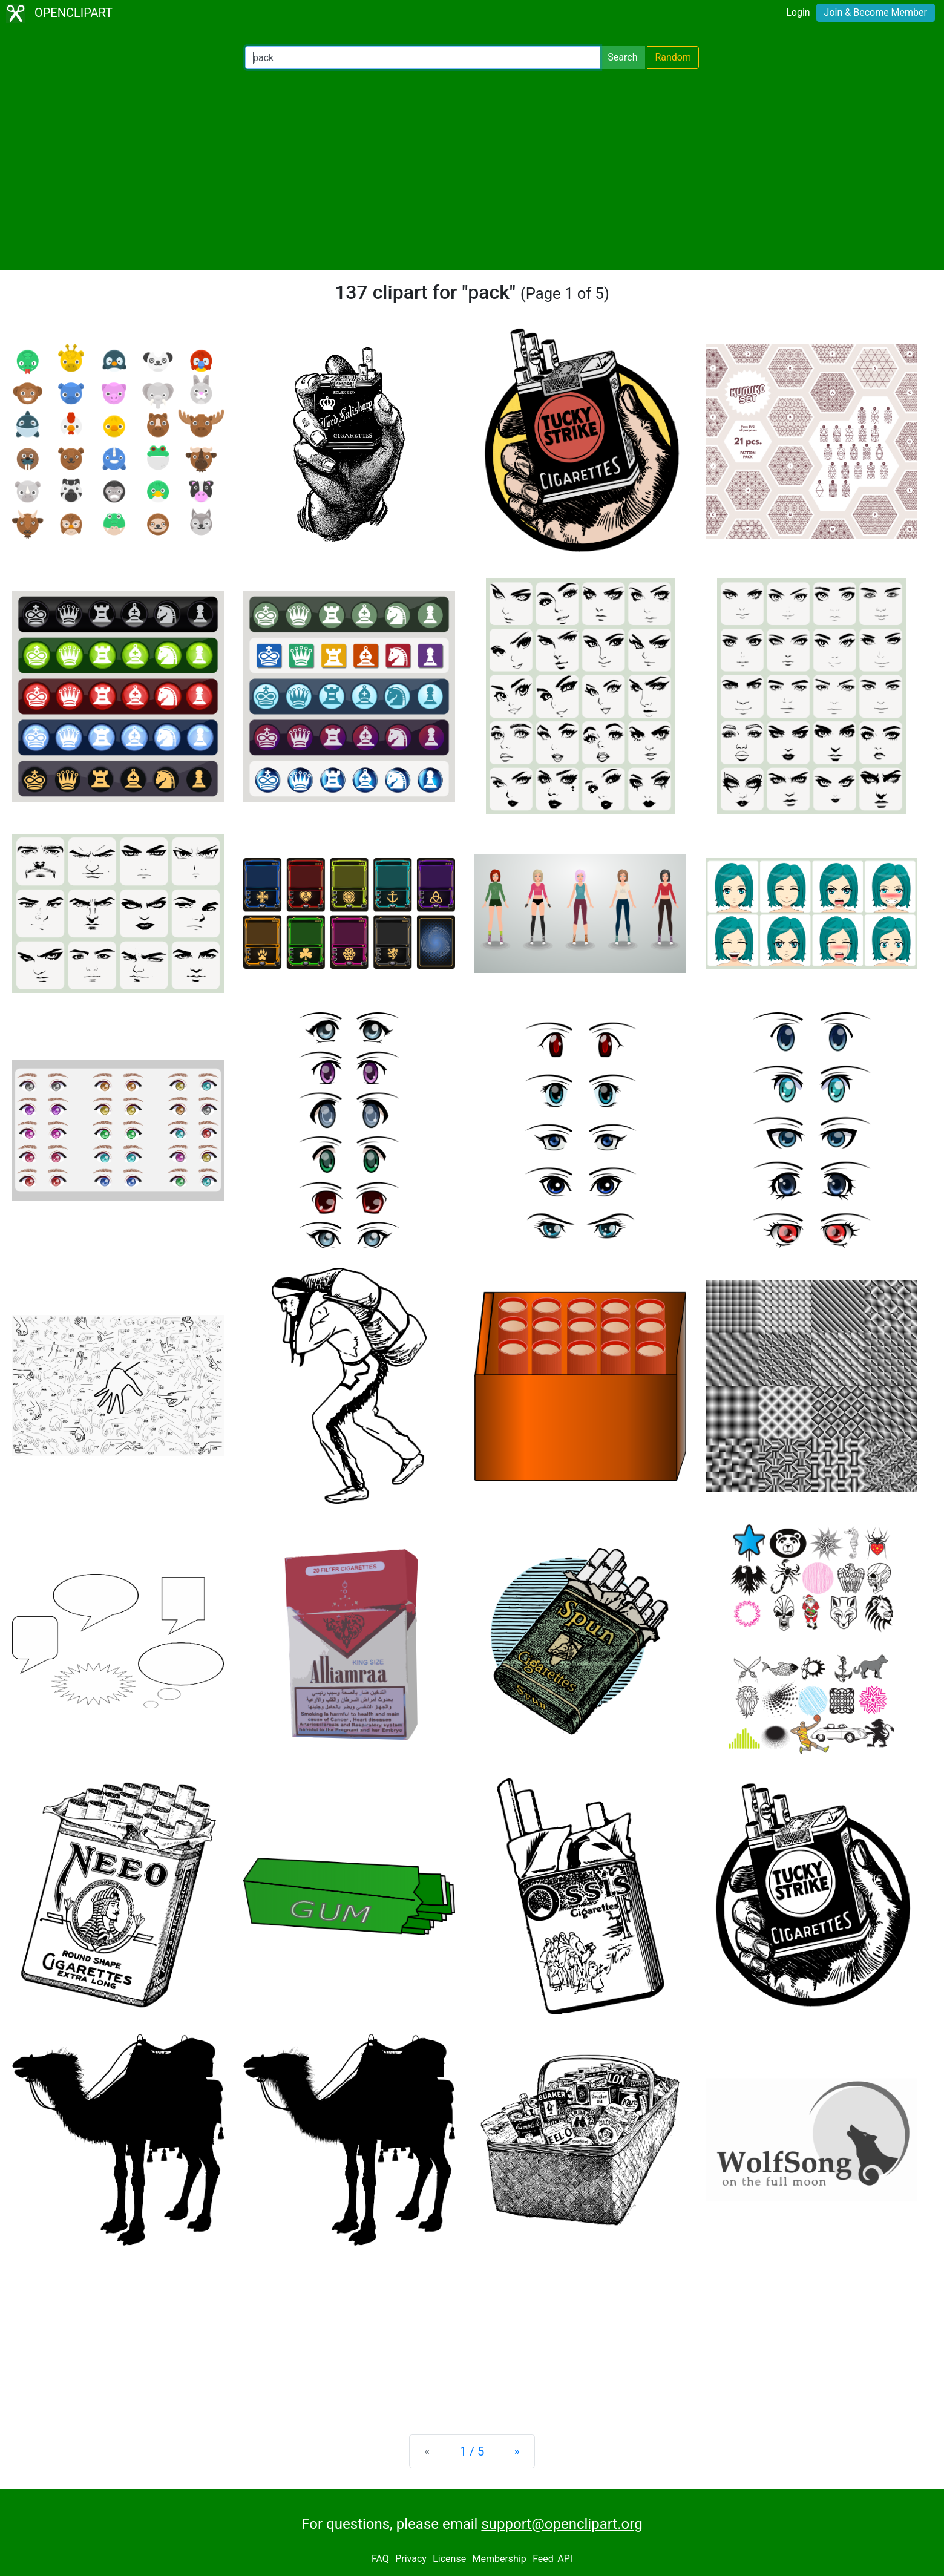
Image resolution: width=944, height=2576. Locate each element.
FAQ (380, 2559)
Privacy (411, 2559)
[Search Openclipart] (422, 57)
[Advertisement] (472, 169)
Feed (543, 2559)
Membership (499, 2559)
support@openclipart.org (561, 2523)
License (449, 2559)
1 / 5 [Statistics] (472, 2451)
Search (622, 57)
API (564, 2559)
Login (798, 12)
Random (673, 57)
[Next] (516, 2451)
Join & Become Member (875, 12)
